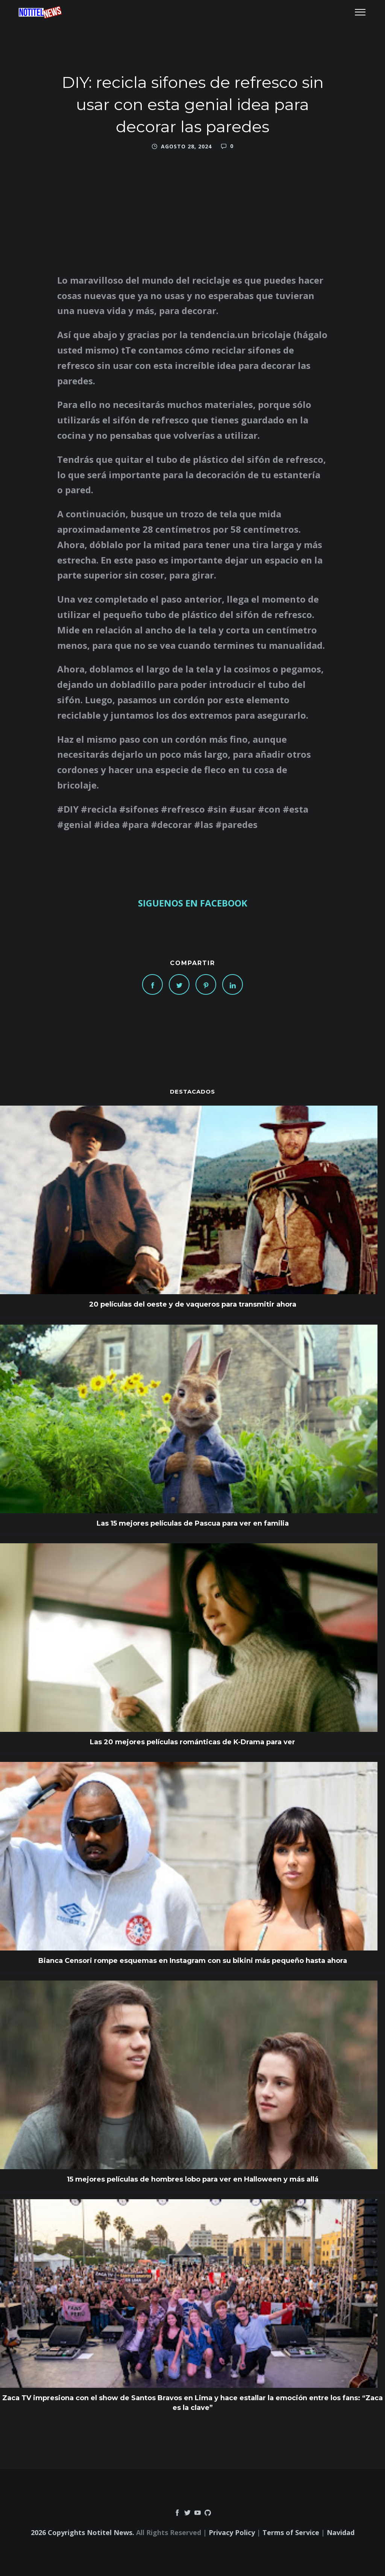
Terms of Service (290, 2532)
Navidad (341, 2532)
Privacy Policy (232, 2532)
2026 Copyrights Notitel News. (82, 2532)
